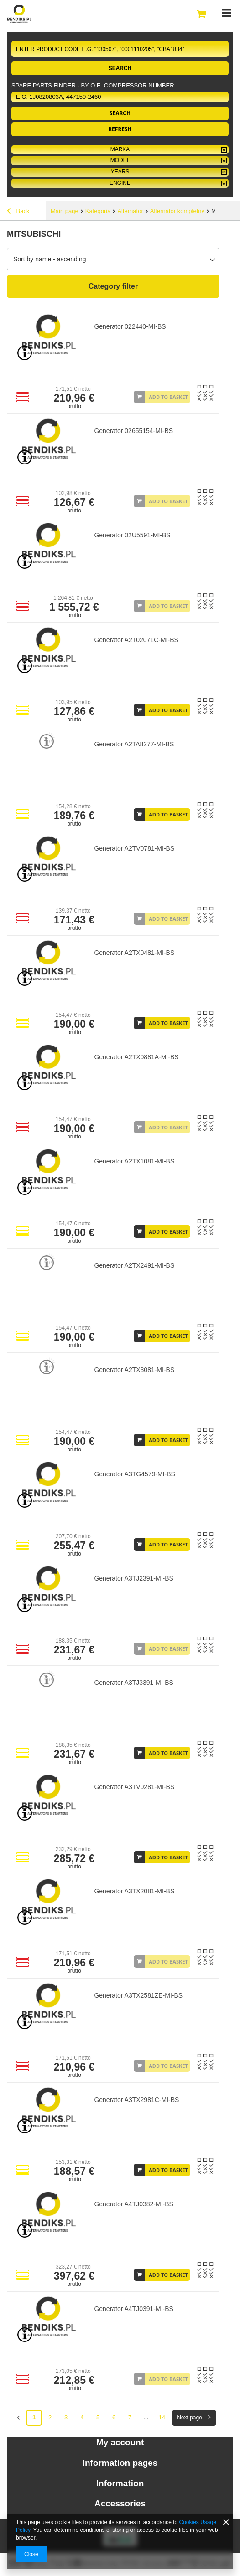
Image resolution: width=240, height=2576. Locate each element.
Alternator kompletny (177, 211)
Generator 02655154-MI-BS (133, 430)
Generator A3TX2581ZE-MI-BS (138, 1995)
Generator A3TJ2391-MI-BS (133, 1578)
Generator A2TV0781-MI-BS (134, 848)
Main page (64, 211)
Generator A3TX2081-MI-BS (134, 1891)
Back (18, 212)
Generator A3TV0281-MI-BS (134, 1786)
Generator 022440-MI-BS (130, 326)
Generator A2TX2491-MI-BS (134, 1265)
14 (161, 2417)
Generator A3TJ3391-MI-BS (133, 1682)
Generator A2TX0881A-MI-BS (136, 1057)
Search (120, 68)
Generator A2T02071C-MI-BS (136, 639)
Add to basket (168, 396)
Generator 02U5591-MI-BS (132, 535)
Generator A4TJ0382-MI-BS (133, 2204)
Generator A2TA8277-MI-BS (134, 744)
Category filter (113, 286)
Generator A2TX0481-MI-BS (134, 952)
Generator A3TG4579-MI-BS (134, 1474)
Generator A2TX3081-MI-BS (134, 1369)
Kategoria (98, 211)
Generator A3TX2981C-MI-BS (136, 2099)
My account (120, 2442)
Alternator (130, 211)
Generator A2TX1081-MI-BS (134, 1161)
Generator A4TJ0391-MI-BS (133, 2308)
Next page (189, 2417)
